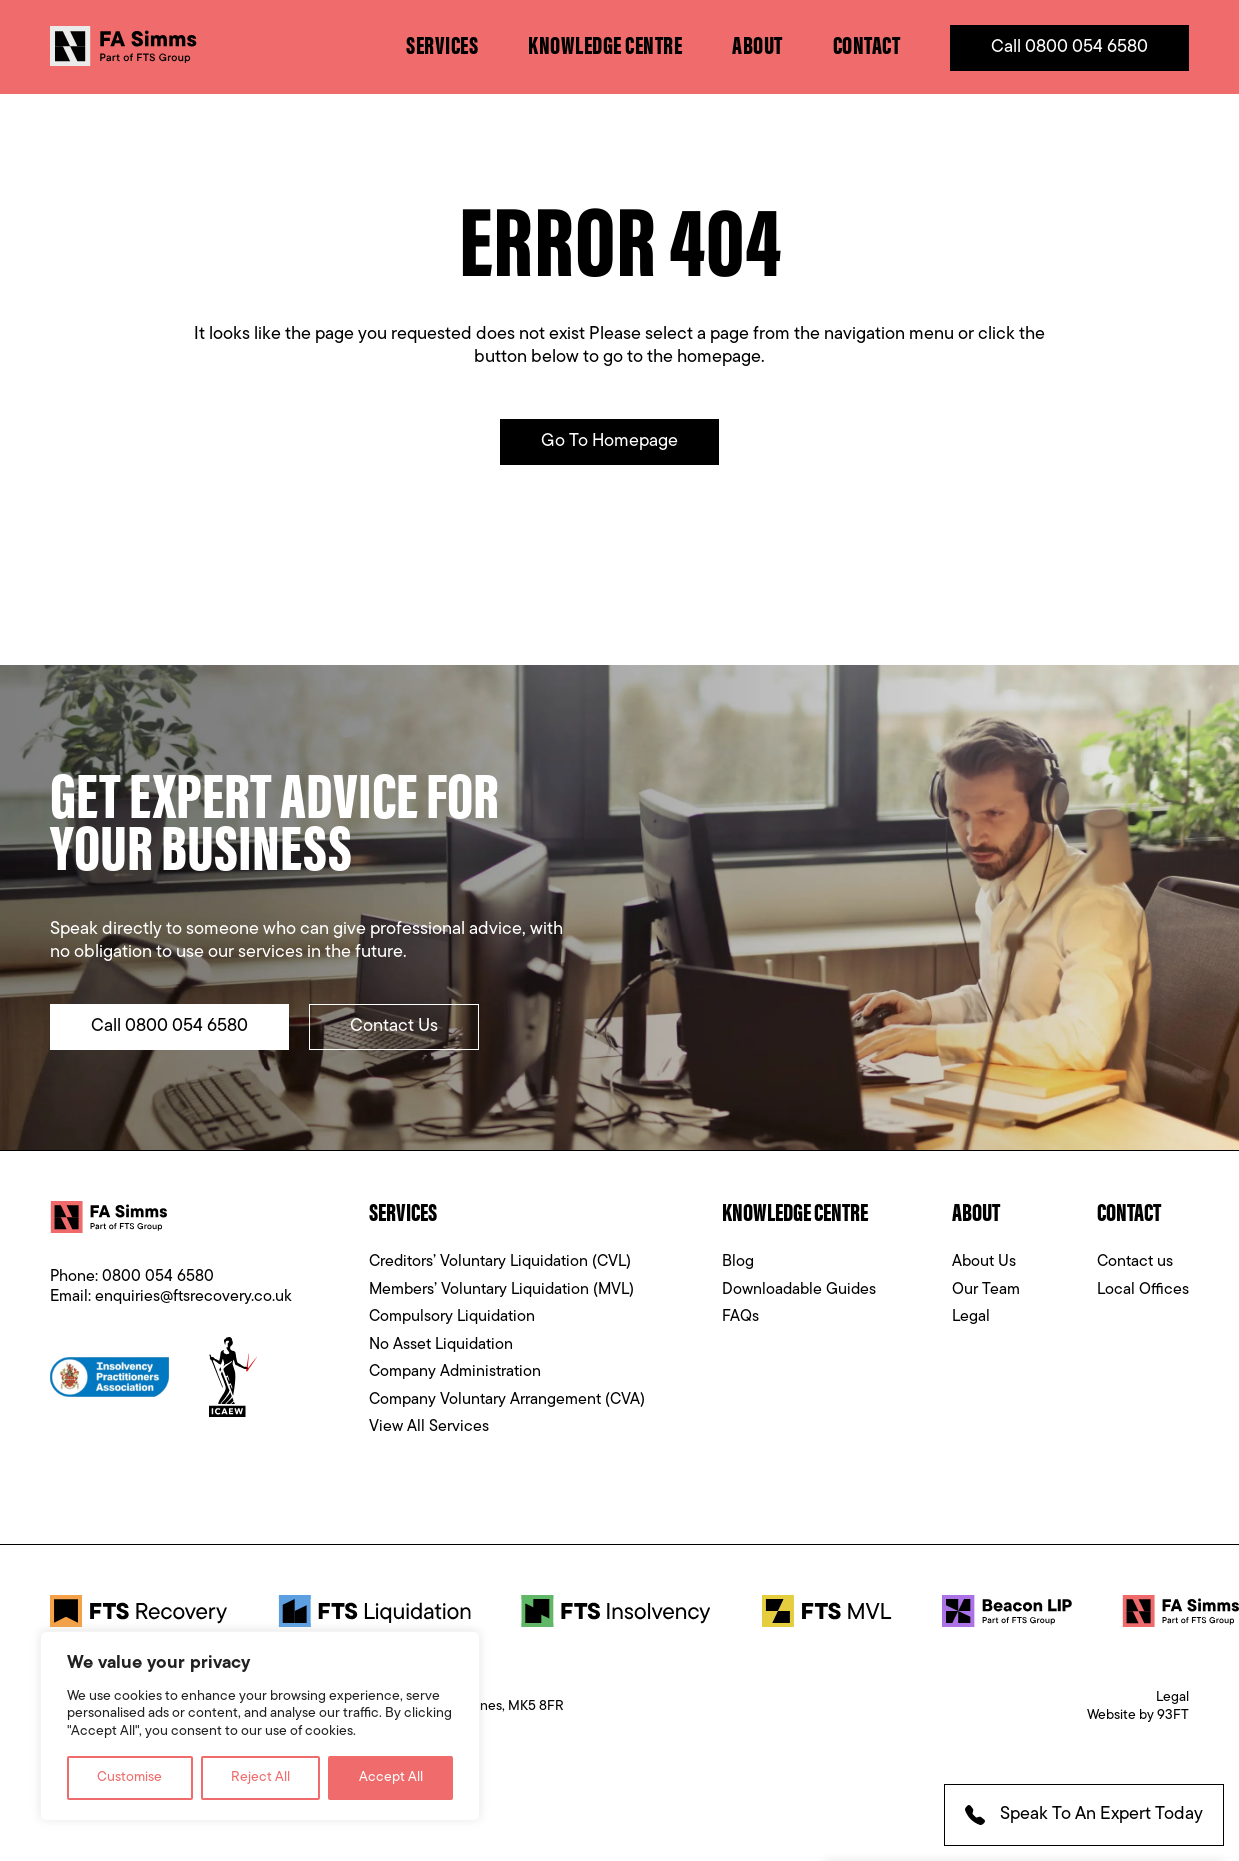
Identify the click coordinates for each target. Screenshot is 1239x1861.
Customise (129, 1777)
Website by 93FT (1138, 1715)
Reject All (260, 1777)
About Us (984, 1262)
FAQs (740, 1317)
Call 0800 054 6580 (1069, 47)
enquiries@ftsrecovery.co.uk (193, 1297)
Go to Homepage (609, 441)
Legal (971, 1317)
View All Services (429, 1427)
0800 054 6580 (158, 1277)
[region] (260, 1726)
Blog (738, 1262)
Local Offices (1143, 1290)
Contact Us (394, 1026)
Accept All (391, 1777)
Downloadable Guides (799, 1290)
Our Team (986, 1290)
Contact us (1135, 1262)
